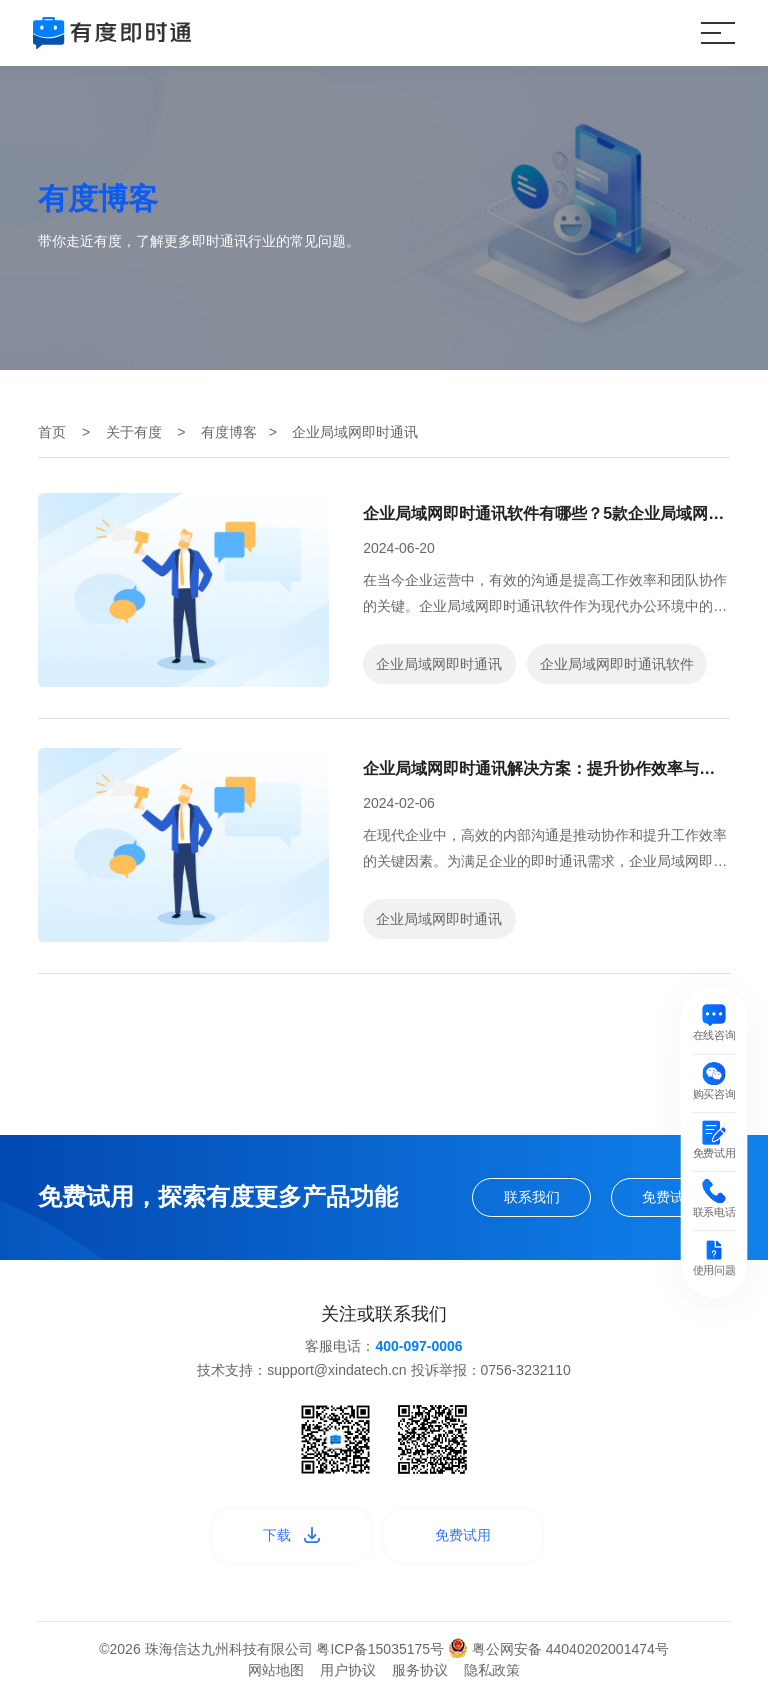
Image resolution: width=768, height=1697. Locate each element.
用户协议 (348, 1670)
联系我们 (532, 1197)
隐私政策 (492, 1670)
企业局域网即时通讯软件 (617, 664)
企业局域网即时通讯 (439, 664)
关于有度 (134, 432)
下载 (291, 1535)
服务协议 (420, 1670)
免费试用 (670, 1197)
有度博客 (229, 432)
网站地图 (276, 1670)
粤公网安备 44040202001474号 (558, 1649)
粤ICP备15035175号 (382, 1649)
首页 (52, 432)
